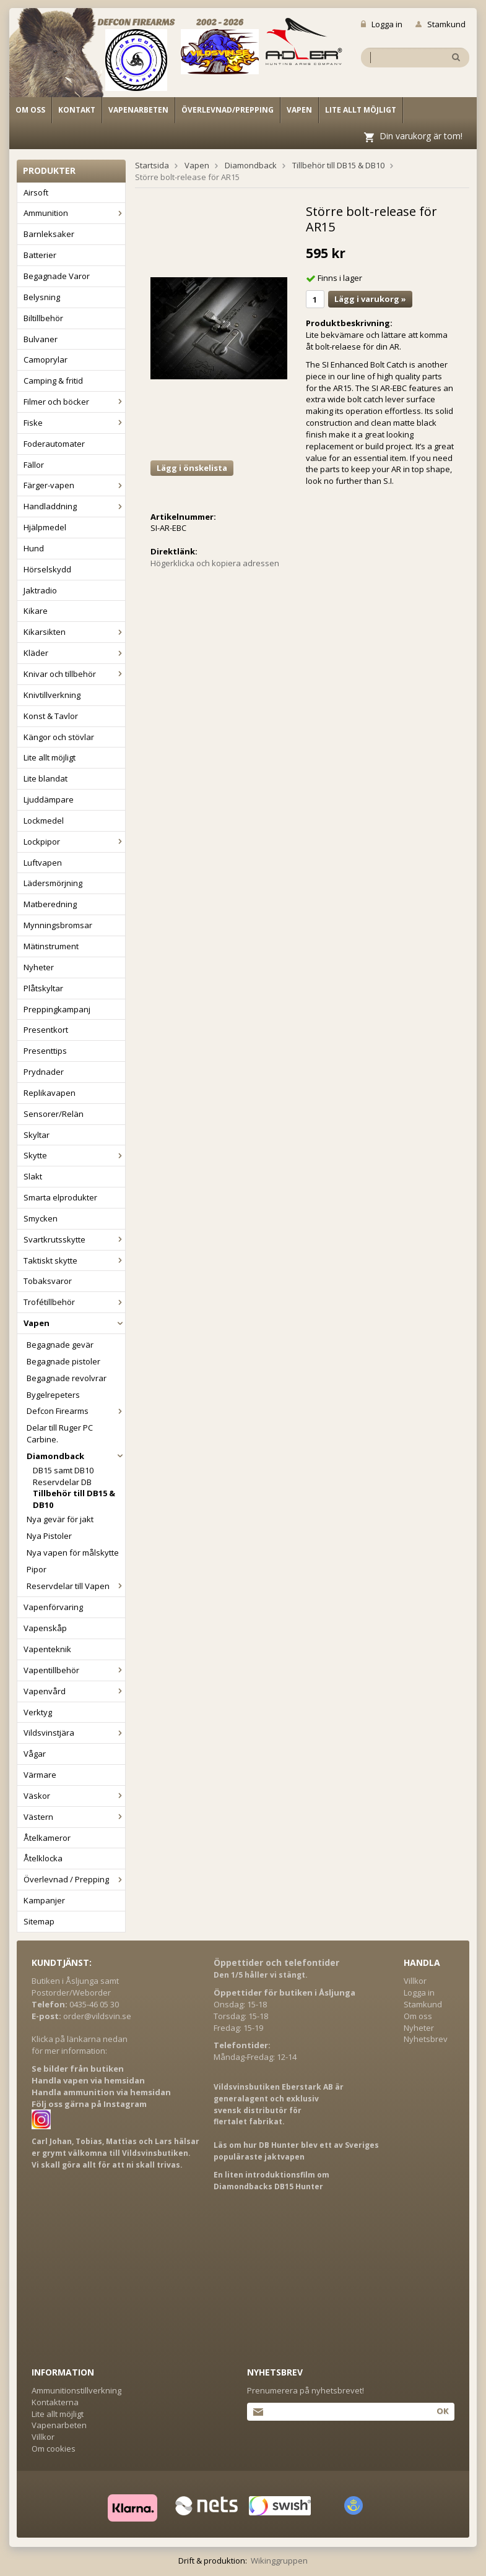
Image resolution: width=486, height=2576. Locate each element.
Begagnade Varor (57, 276)
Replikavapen (50, 1092)
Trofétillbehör (74, 1301)
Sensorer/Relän (54, 1113)
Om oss (30, 110)
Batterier (40, 255)
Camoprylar (45, 359)
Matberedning (50, 904)
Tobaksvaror (48, 1280)
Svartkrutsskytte (74, 1239)
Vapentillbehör (74, 1670)
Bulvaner (41, 339)
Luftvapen (43, 862)
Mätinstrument (51, 946)
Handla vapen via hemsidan (88, 2080)
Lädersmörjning (53, 883)
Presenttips (45, 1050)
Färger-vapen (74, 485)
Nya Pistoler (49, 1535)
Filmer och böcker (74, 401)
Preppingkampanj (57, 1009)
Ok (442, 2410)
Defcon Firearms (76, 1410)
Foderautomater (54, 443)
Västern (74, 1816)
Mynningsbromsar (58, 925)
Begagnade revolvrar (66, 1378)
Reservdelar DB (62, 1482)
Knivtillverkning (52, 694)
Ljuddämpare (49, 799)
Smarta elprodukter (60, 1197)
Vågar (35, 1753)
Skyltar (37, 1134)
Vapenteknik (47, 1649)
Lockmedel (44, 820)
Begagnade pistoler (63, 1361)
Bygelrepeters (53, 1394)
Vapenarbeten (138, 110)
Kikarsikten (74, 631)
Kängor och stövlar (59, 737)
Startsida (152, 165)
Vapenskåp (45, 1628)
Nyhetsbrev (426, 2038)
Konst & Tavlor (51, 716)
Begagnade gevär (60, 1344)
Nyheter (39, 967)
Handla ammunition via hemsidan (101, 2092)
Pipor (36, 1569)
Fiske (74, 422)
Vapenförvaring (53, 1607)
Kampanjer (44, 1900)
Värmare (40, 1774)
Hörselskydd (47, 569)
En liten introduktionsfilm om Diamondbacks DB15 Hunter (271, 2180)
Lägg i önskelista (192, 467)
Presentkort (46, 1029)
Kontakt (76, 110)
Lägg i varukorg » (370, 298)
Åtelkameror (47, 1837)
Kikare (36, 610)
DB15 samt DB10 (63, 1470)
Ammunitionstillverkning (76, 2390)
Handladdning (74, 506)
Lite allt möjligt (360, 110)
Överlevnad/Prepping (227, 110)
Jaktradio (40, 590)
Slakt (33, 1176)
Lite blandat (45, 778)
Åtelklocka (43, 1858)
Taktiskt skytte (74, 1260)
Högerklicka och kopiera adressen (214, 563)
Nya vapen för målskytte (73, 1552)
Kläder (74, 652)
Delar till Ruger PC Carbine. (60, 1433)
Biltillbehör (43, 318)
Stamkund (440, 24)
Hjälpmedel (45, 527)
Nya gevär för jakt (60, 1519)
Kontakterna (55, 2402)
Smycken (41, 1218)
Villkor (415, 1980)
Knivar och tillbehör (74, 673)
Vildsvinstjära (74, 1732)
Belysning (42, 297)
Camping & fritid (53, 380)
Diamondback (76, 1456)
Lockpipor (74, 841)
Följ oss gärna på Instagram (89, 2103)
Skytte (74, 1155)
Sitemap (39, 1921)
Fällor (34, 464)
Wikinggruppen (279, 2560)
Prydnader (44, 1071)
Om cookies (54, 2448)
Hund (34, 548)
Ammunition (74, 212)
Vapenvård (74, 1691)
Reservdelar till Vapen (76, 1586)
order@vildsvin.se (97, 2016)
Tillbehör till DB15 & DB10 (74, 1499)
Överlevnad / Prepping (74, 1879)
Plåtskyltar (43, 988)
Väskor (74, 1795)
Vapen (299, 110)
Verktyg (38, 1712)
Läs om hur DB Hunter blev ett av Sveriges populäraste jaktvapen (296, 2151)
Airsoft (36, 192)
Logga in (381, 24)
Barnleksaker (49, 233)
